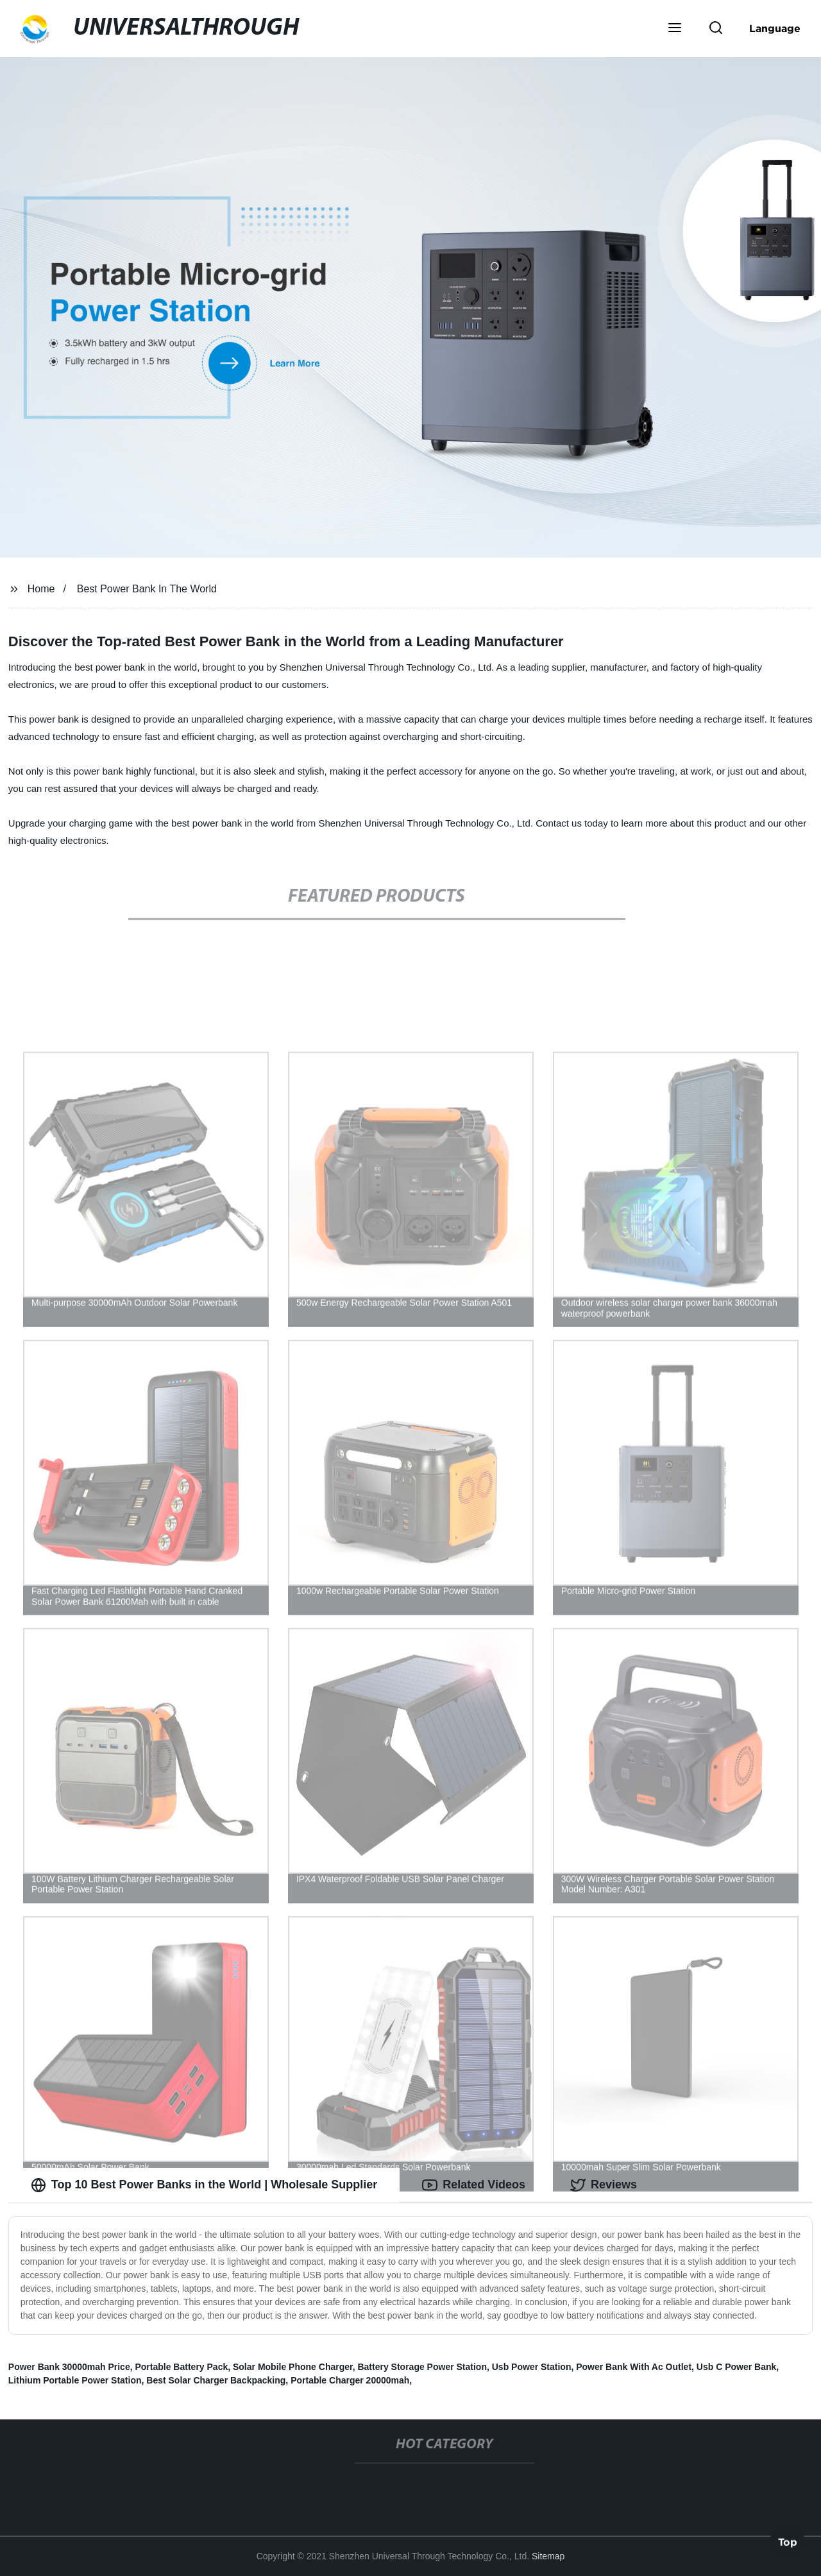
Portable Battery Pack (181, 2367)
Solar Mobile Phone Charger (293, 2367)
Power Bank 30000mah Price (69, 2367)
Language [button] (774, 28)
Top (787, 2541)
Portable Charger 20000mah (350, 2380)
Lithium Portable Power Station (75, 2380)
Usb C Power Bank (736, 2367)
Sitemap (548, 2556)
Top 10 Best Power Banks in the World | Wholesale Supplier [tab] (204, 2185)
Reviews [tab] (603, 2185)
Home (41, 588)
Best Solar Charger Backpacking (215, 2380)
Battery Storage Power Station (422, 2367)
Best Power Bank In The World (147, 588)
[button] (675, 29)
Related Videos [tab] (473, 2185)
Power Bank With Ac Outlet (633, 2367)
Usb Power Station (531, 2367)
